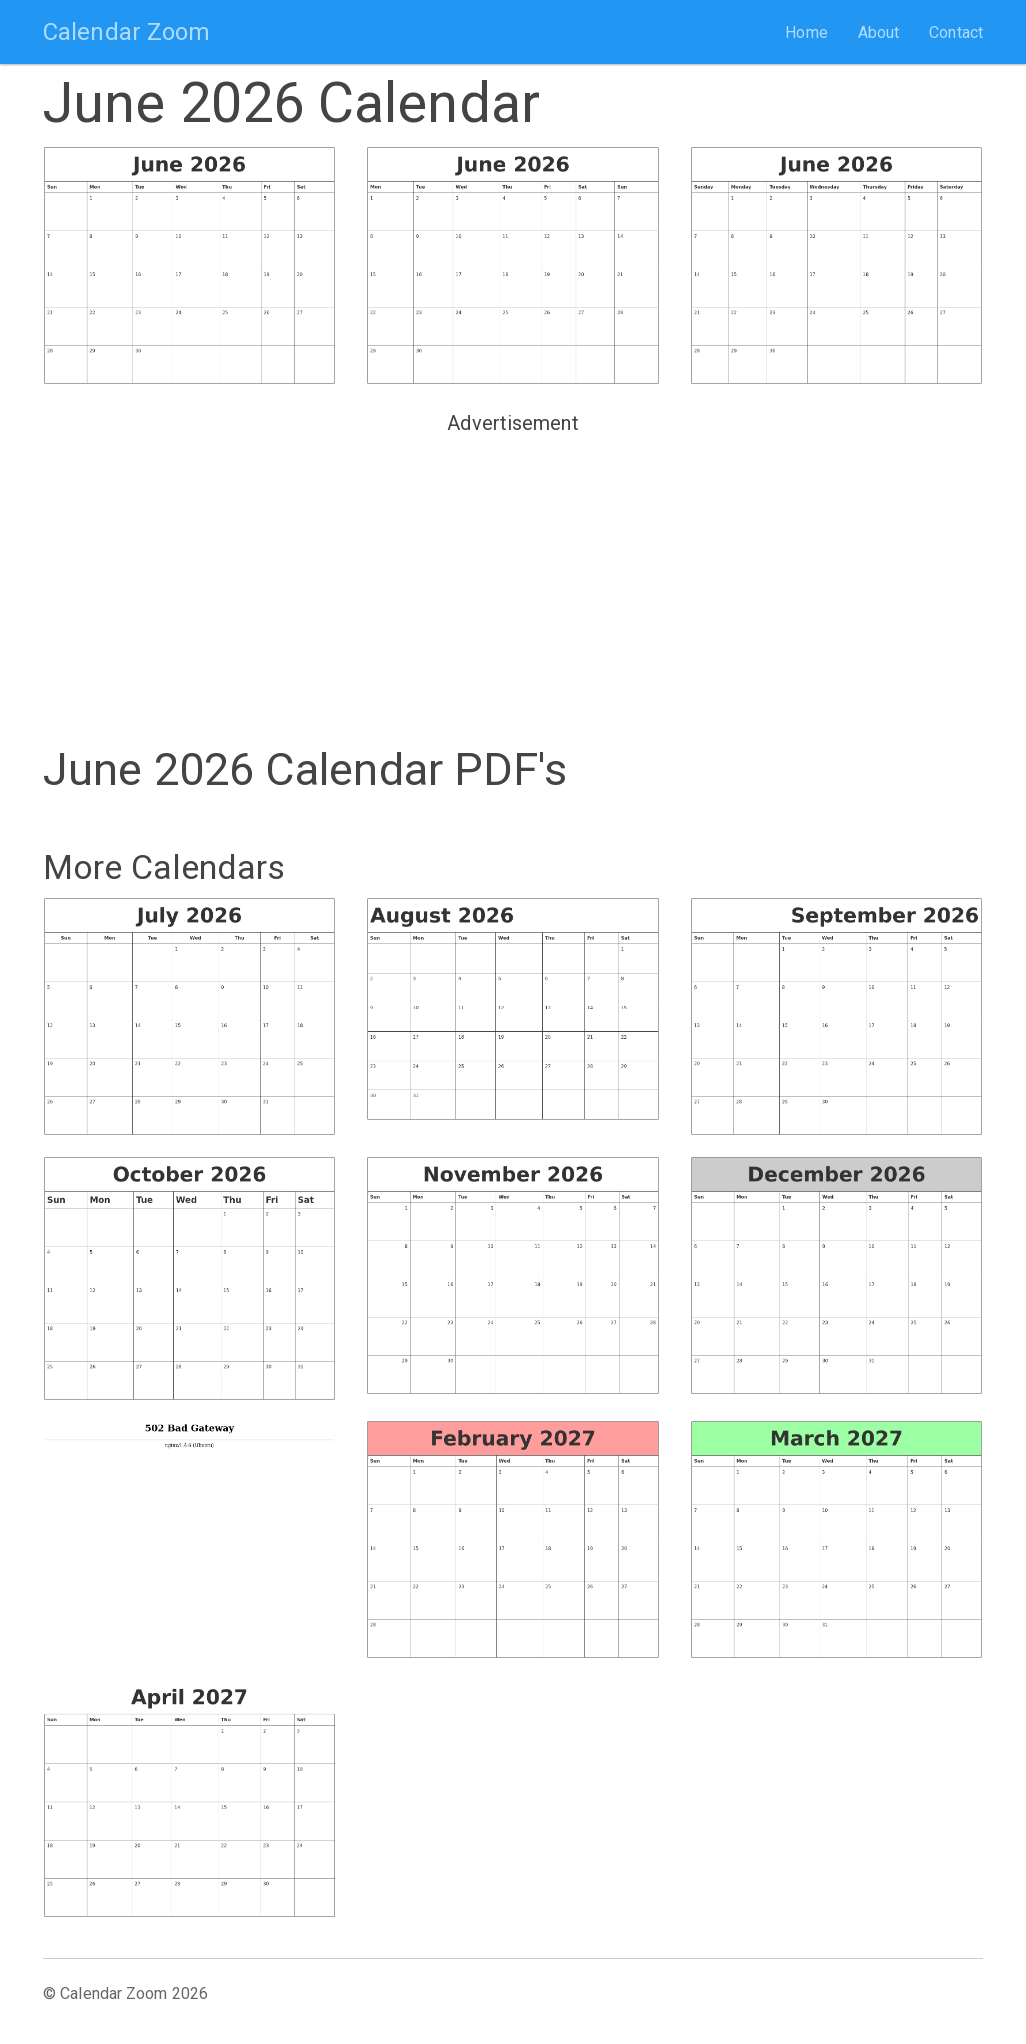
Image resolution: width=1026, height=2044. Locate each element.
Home (806, 32)
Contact (956, 32)
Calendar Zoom (126, 32)
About (879, 32)
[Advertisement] (513, 582)
